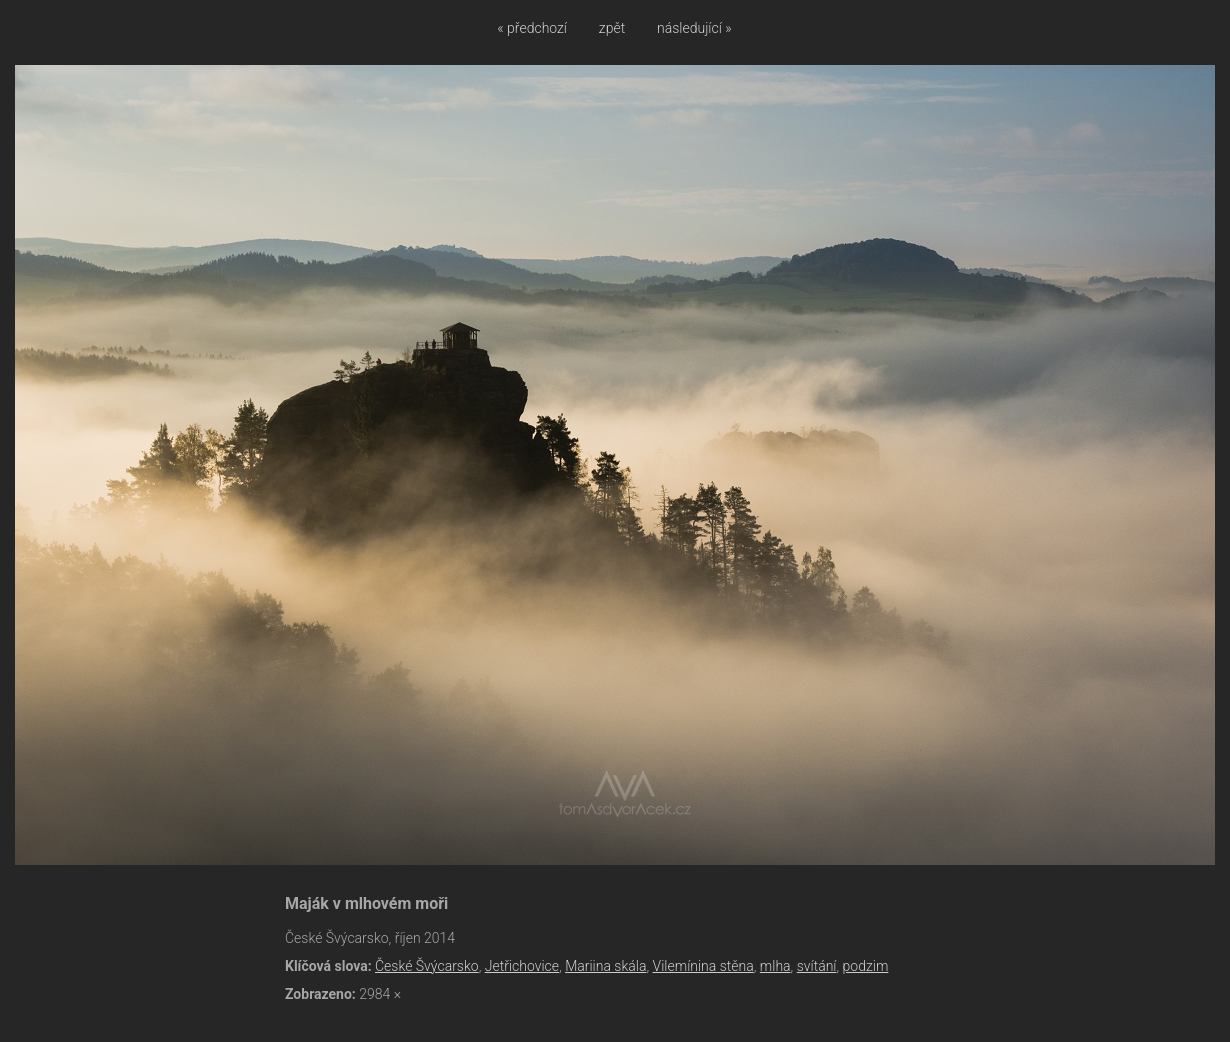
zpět (612, 28)
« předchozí (532, 28)
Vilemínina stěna (703, 966)
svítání (817, 966)
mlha (775, 966)
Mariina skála (605, 966)
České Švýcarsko (427, 966)
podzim (866, 966)
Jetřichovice (522, 966)
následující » (694, 28)
